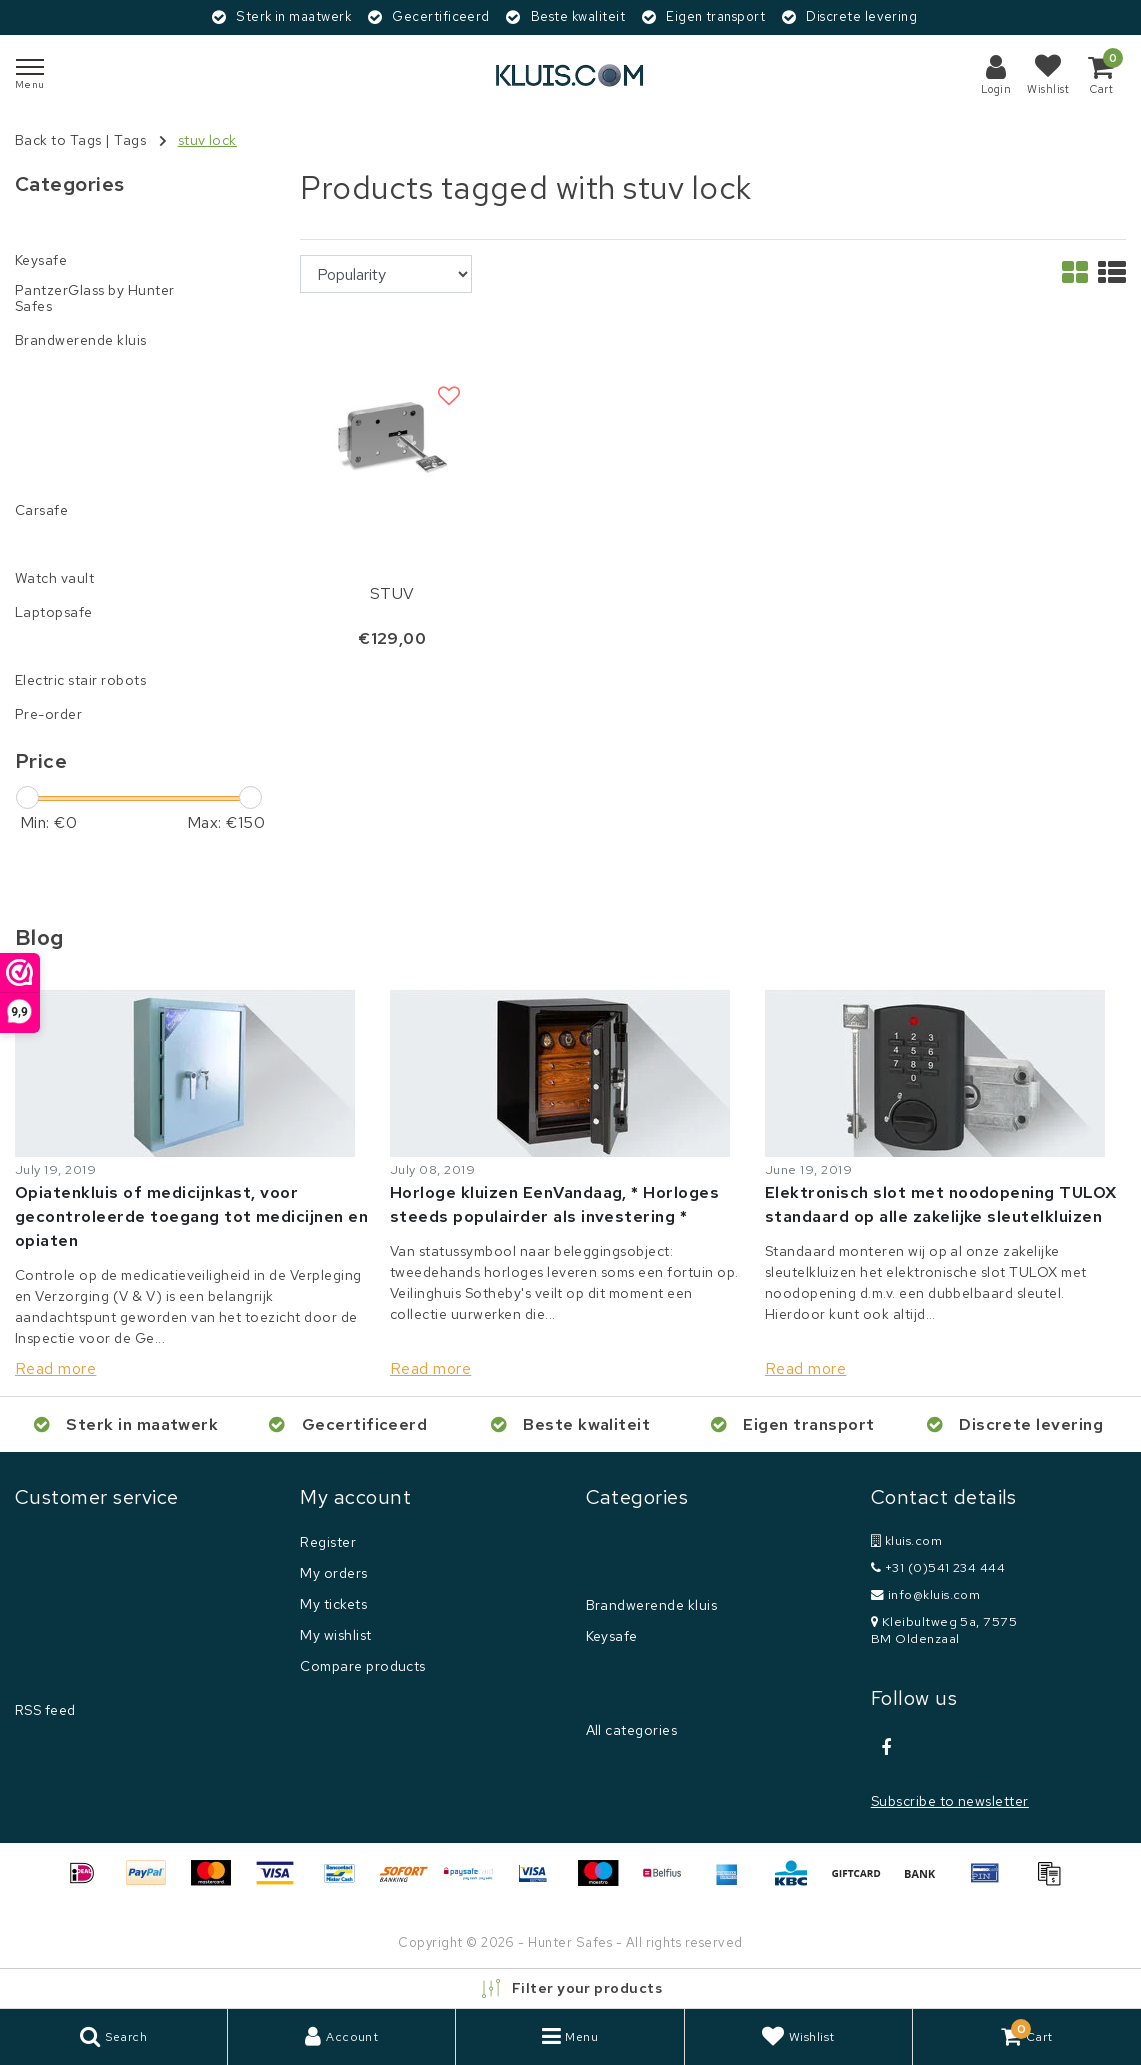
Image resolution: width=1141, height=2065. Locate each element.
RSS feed (45, 1710)
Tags (130, 140)
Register (328, 1542)
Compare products (363, 1666)
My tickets (333, 1604)
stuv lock (207, 140)
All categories (632, 1730)
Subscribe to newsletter (950, 1801)
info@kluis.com (926, 1594)
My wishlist (335, 1635)
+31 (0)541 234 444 (938, 1567)
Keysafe (612, 1636)
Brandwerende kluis (652, 1605)
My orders (333, 1573)
